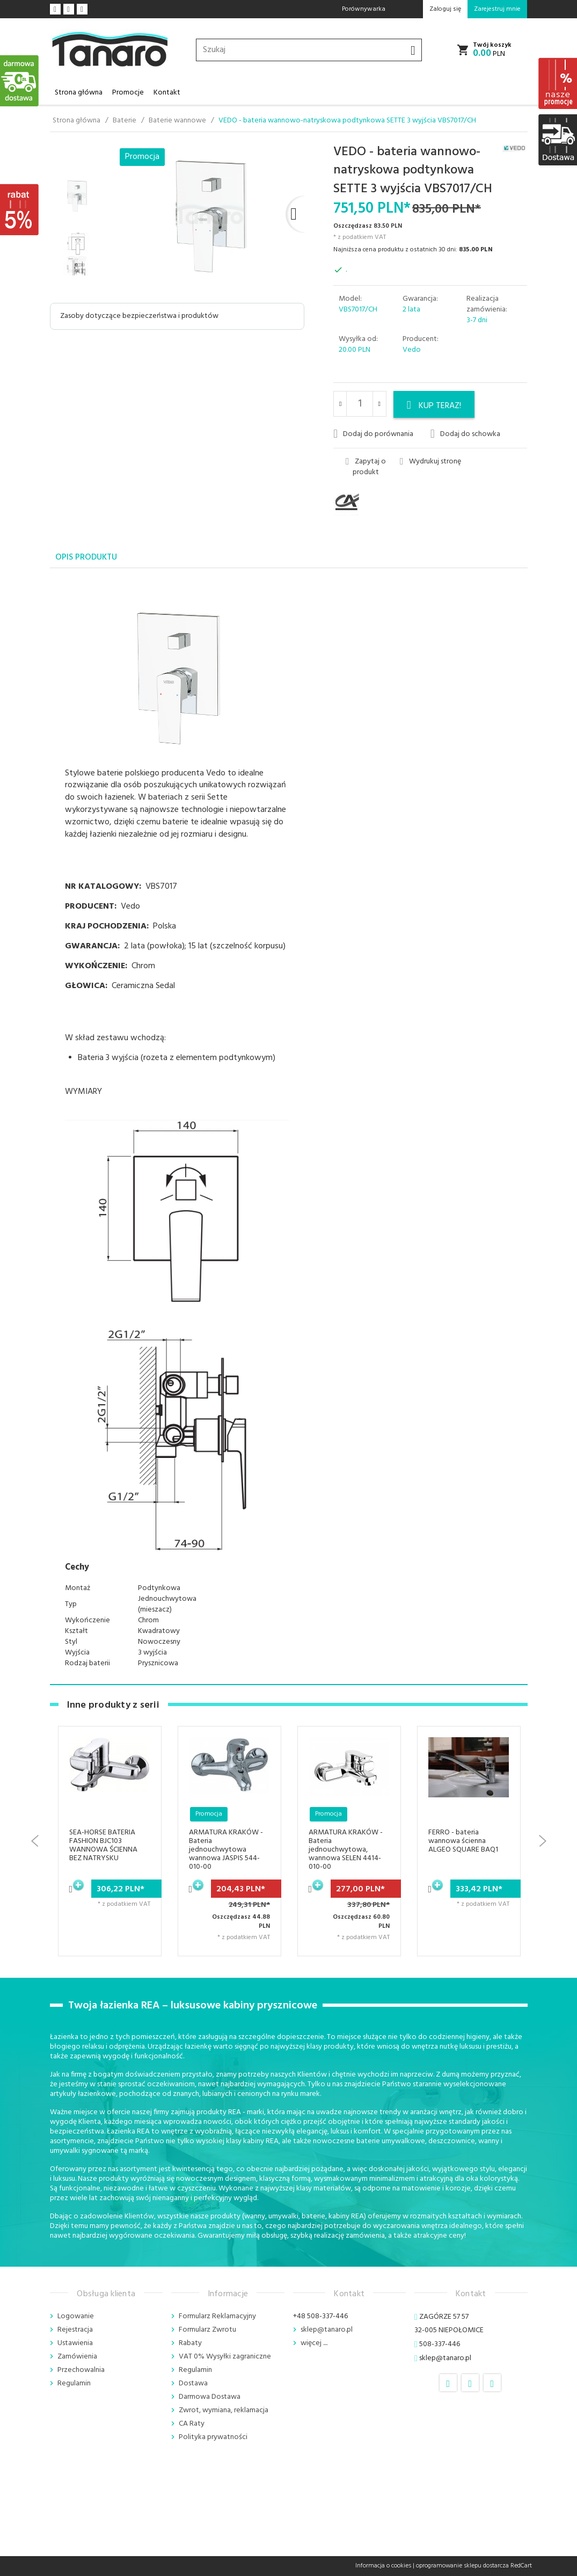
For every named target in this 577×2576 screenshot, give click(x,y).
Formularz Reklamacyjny (217, 2316)
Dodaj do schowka (465, 433)
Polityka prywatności (213, 2437)
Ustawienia (75, 2343)
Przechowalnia (81, 2370)
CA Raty (191, 2424)
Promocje (128, 92)
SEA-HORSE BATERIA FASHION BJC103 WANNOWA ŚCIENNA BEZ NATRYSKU (103, 1845)
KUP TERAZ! (434, 406)
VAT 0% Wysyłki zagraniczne (225, 2356)
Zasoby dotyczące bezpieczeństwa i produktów (139, 316)
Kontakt (167, 92)
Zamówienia (77, 2356)
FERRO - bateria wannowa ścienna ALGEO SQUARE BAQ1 (463, 1841)
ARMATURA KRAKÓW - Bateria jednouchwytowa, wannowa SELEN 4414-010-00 (346, 1849)
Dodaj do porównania (373, 433)
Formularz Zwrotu (207, 2330)
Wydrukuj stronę (430, 461)
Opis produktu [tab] (86, 557)
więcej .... (314, 2343)
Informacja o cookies (383, 2565)
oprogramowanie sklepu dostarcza (462, 2565)
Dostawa (193, 2383)
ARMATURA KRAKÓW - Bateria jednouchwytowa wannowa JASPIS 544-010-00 (226, 1849)
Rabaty (190, 2343)
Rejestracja (75, 2330)
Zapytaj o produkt (366, 467)
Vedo (412, 350)
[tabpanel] (289, 1126)
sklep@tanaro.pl (327, 2330)
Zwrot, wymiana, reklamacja (223, 2410)
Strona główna (79, 92)
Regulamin (74, 2383)
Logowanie (75, 2316)
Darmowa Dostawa (209, 2397)
